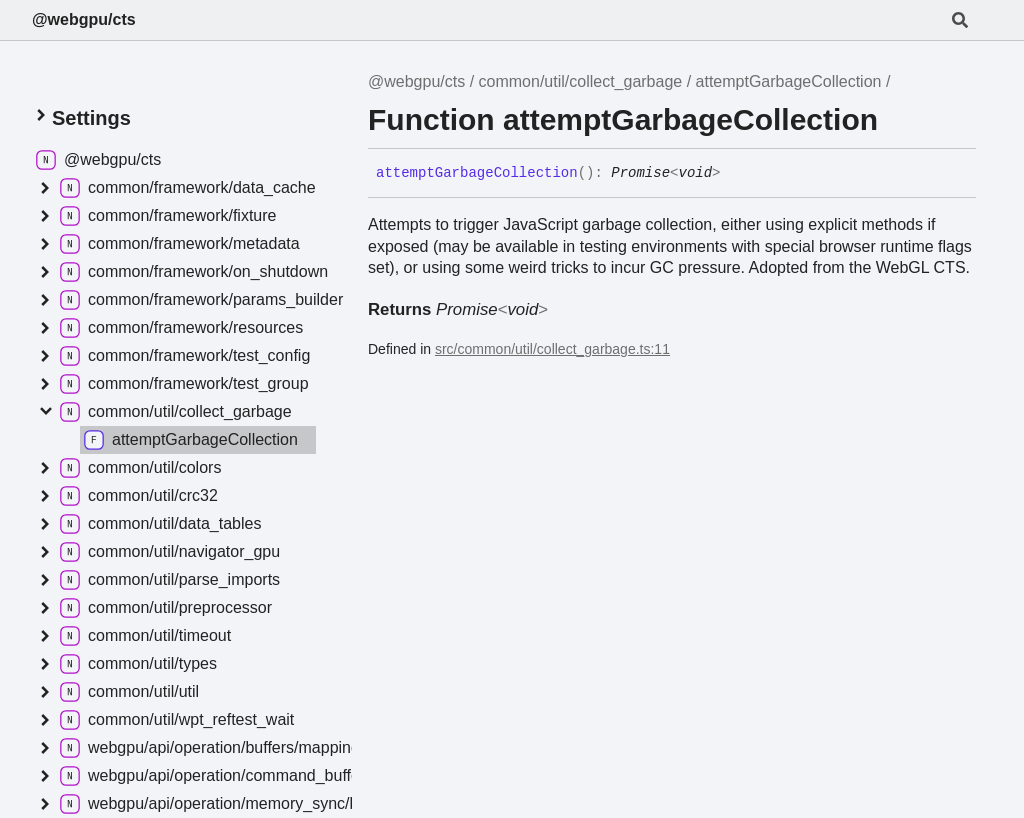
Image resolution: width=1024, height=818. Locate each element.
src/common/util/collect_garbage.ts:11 (552, 349)
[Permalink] (736, 174)
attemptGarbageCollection (789, 81)
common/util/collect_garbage (581, 81)
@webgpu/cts (84, 19)
